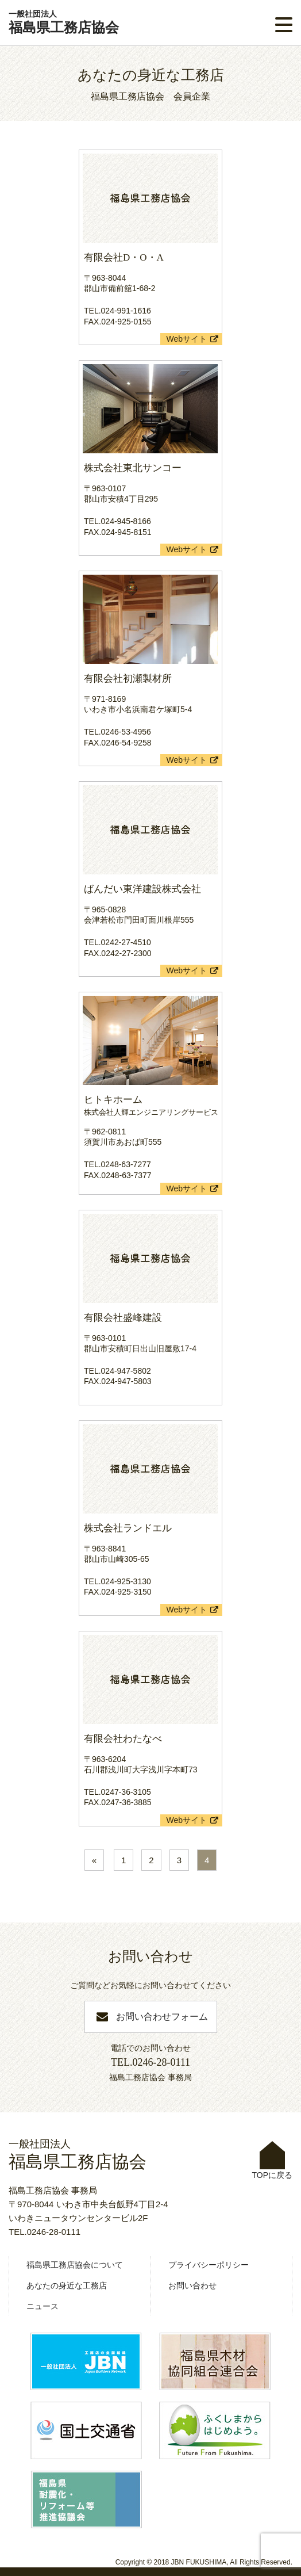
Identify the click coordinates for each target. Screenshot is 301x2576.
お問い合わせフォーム (162, 2016)
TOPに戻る (272, 2160)
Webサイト (186, 338)
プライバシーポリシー (208, 2264)
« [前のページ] (94, 1860)
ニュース (42, 2306)
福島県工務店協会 (64, 22)
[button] (283, 24)
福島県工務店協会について (74, 2264)
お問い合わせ (192, 2285)
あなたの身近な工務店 (66, 2285)
